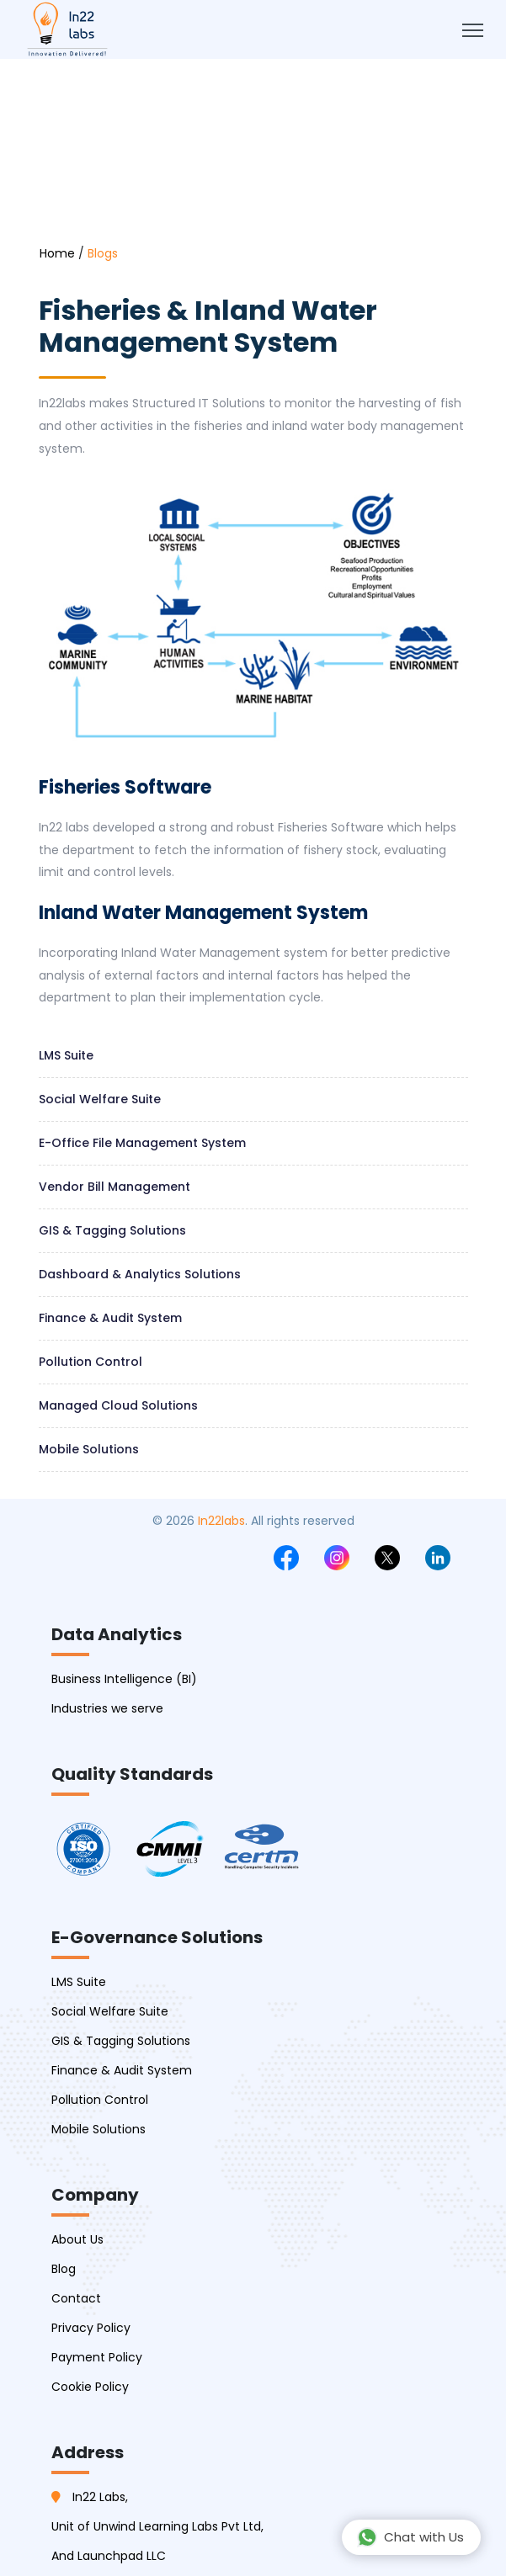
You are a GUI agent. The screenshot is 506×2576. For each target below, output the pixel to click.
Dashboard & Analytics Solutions (140, 1274)
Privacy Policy (90, 2327)
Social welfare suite (100, 1099)
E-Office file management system (142, 1142)
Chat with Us (410, 2537)
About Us (77, 2239)
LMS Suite (66, 1055)
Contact (76, 2298)
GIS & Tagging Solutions (112, 1230)
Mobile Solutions (89, 1449)
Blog (63, 2268)
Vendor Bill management (114, 1186)
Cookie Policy (90, 2386)
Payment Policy (96, 2357)
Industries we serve (107, 1708)
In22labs (221, 1520)
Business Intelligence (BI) (124, 1678)
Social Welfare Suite (109, 2011)
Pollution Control (90, 1361)
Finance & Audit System (110, 1317)
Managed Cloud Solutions (118, 1405)
